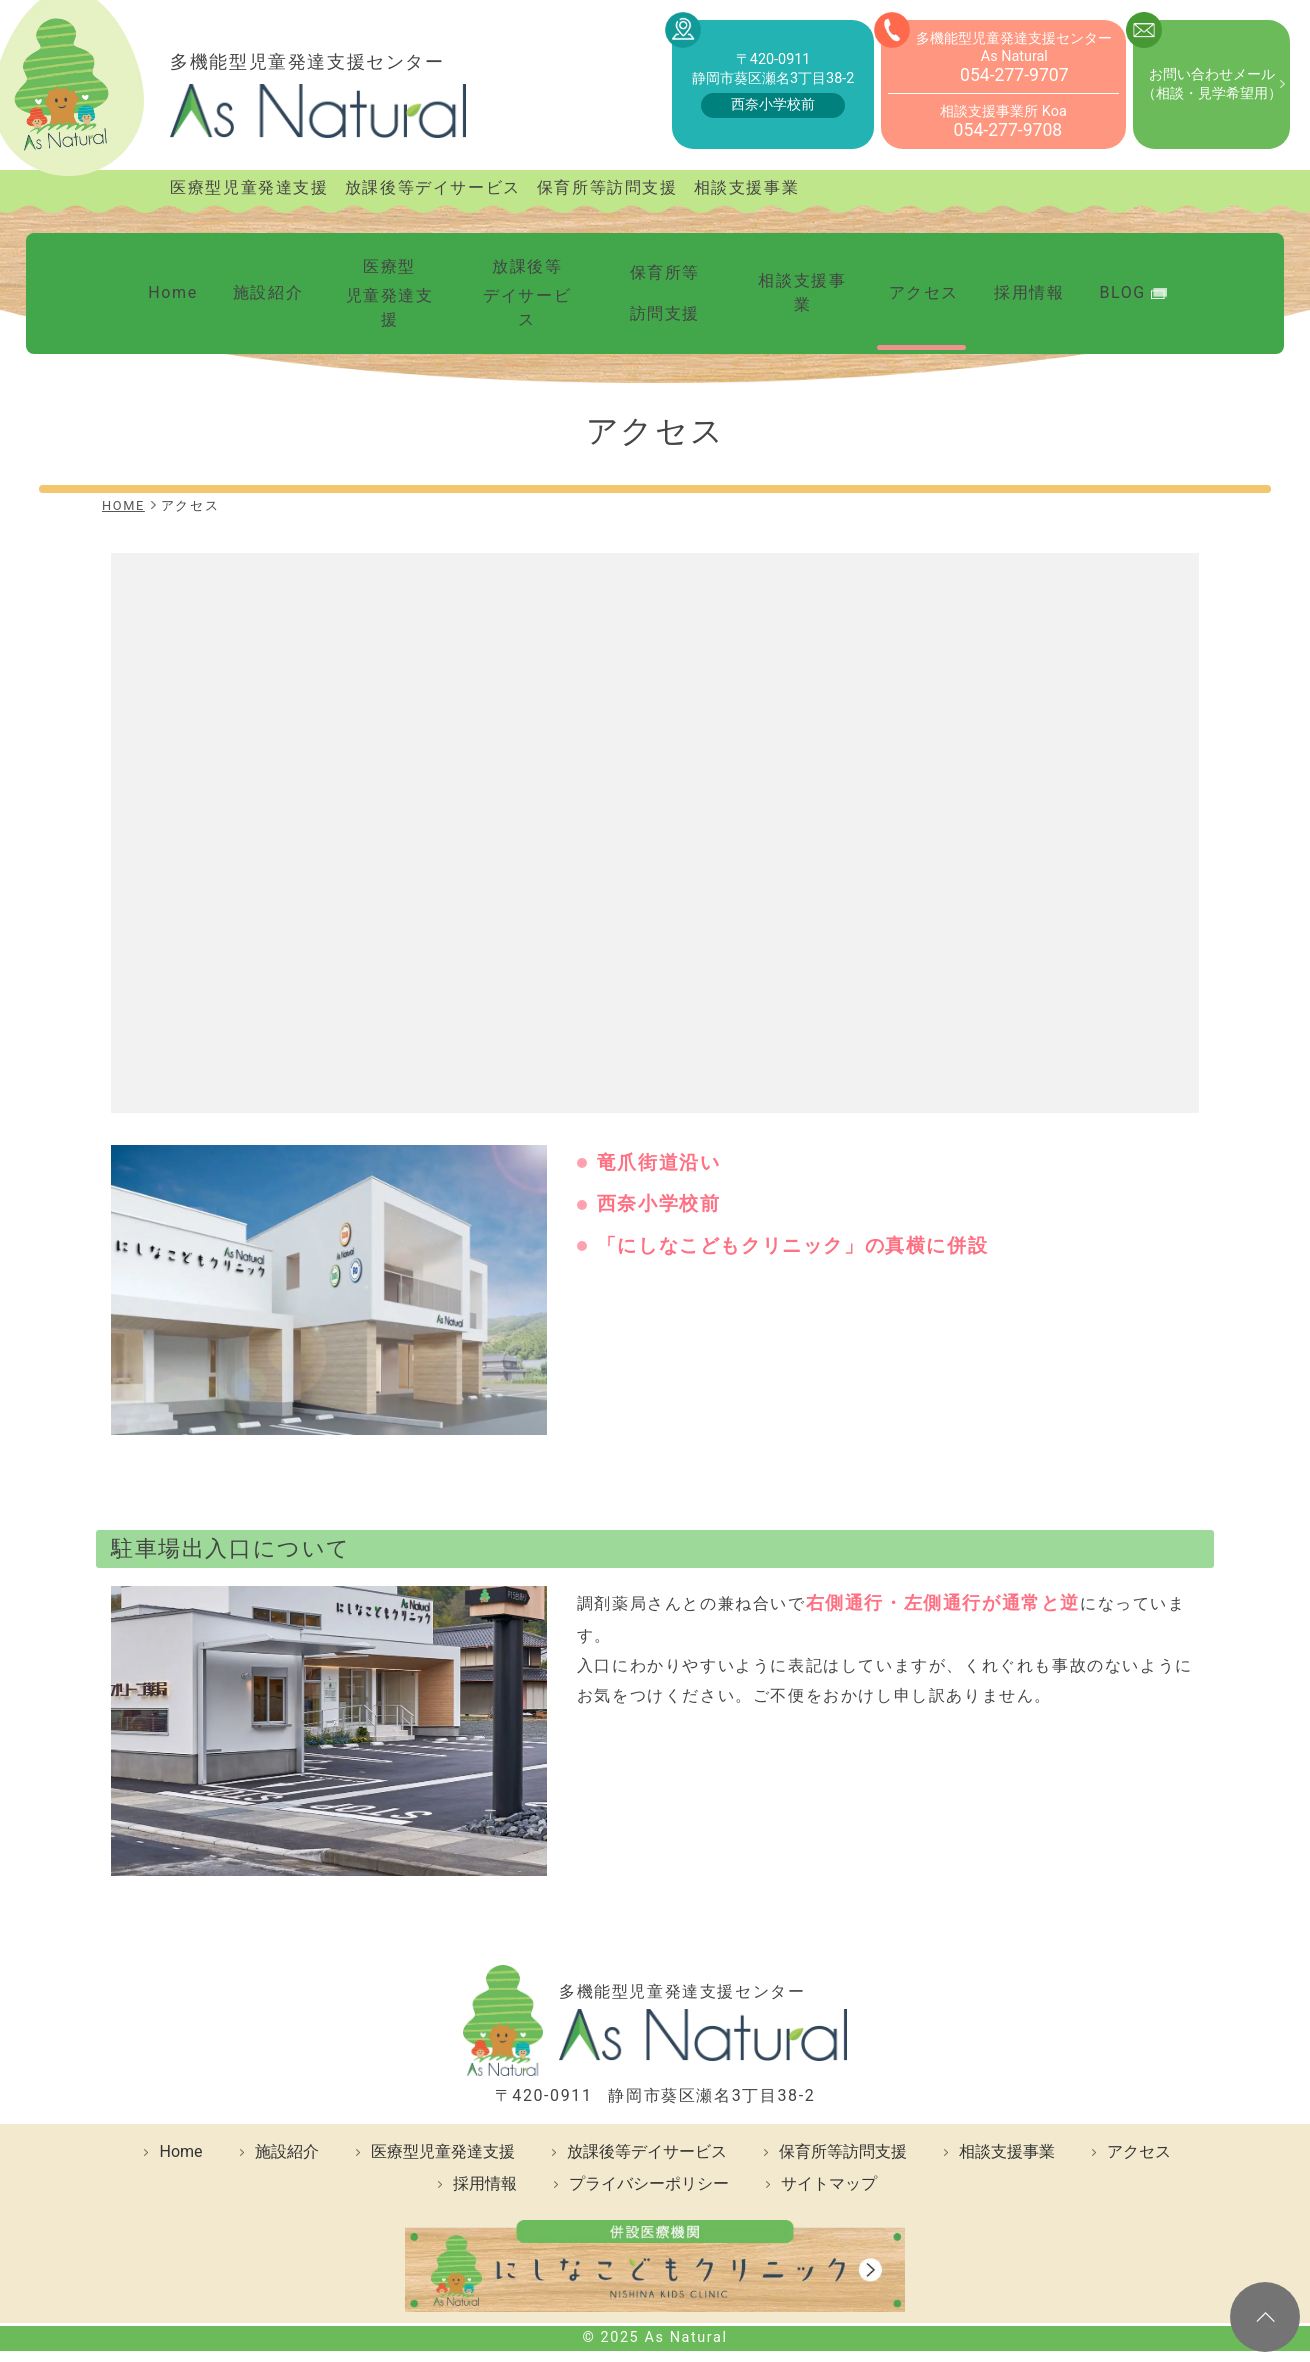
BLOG (1081, 263)
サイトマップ (829, 2122)
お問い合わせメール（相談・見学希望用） (1212, 84)
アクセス (922, 263)
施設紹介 (283, 263)
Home (208, 263)
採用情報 (1008, 263)
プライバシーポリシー (649, 2122)
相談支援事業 (820, 263)
